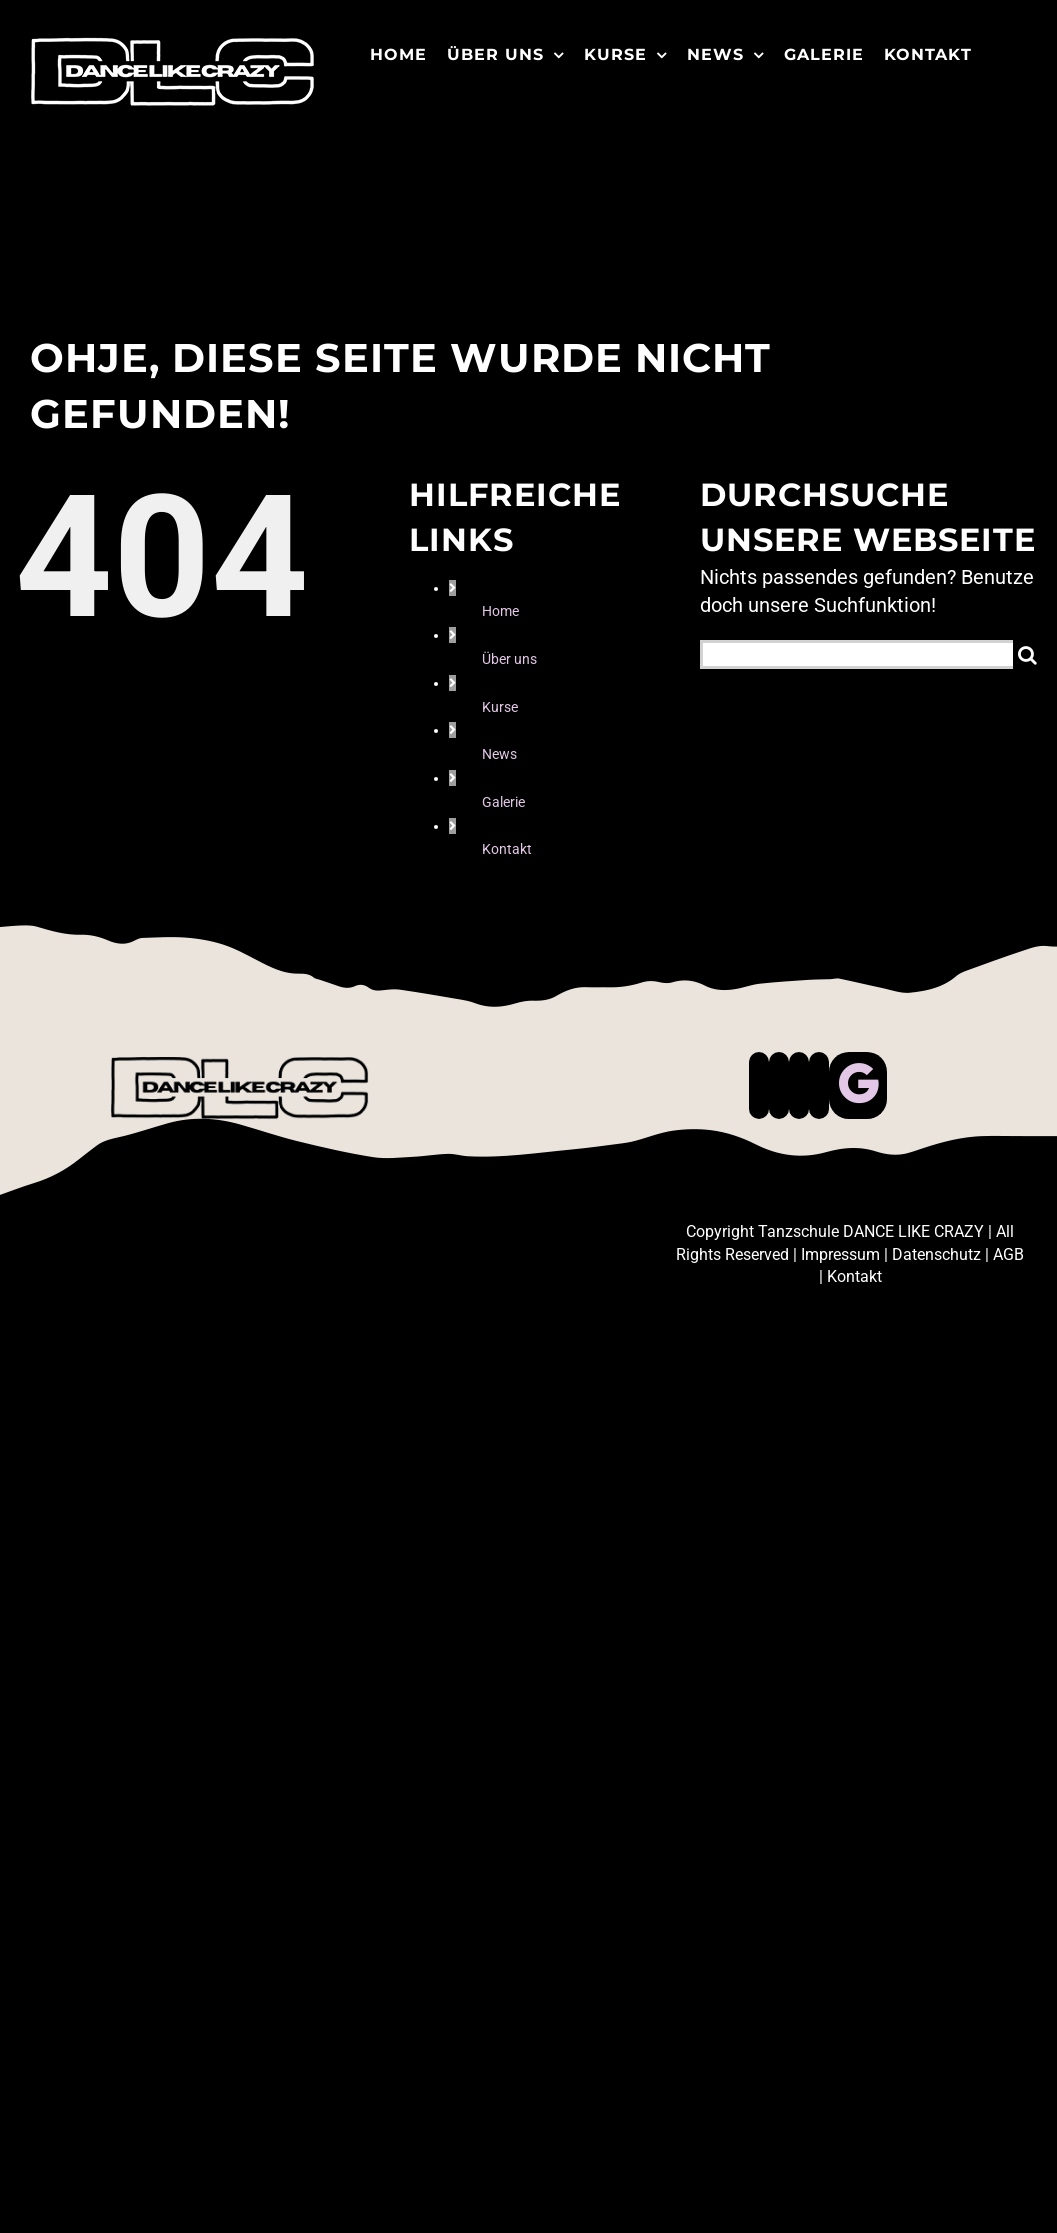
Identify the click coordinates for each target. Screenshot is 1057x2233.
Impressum (840, 1254)
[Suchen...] (856, 654)
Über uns (509, 659)
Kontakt (507, 849)
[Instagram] (799, 1085)
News (499, 754)
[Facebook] (759, 1085)
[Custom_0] (858, 1085)
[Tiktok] (779, 1085)
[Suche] (1027, 654)
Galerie (503, 802)
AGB (1008, 1254)
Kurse (500, 707)
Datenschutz (936, 1254)
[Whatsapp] (819, 1085)
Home (500, 611)
